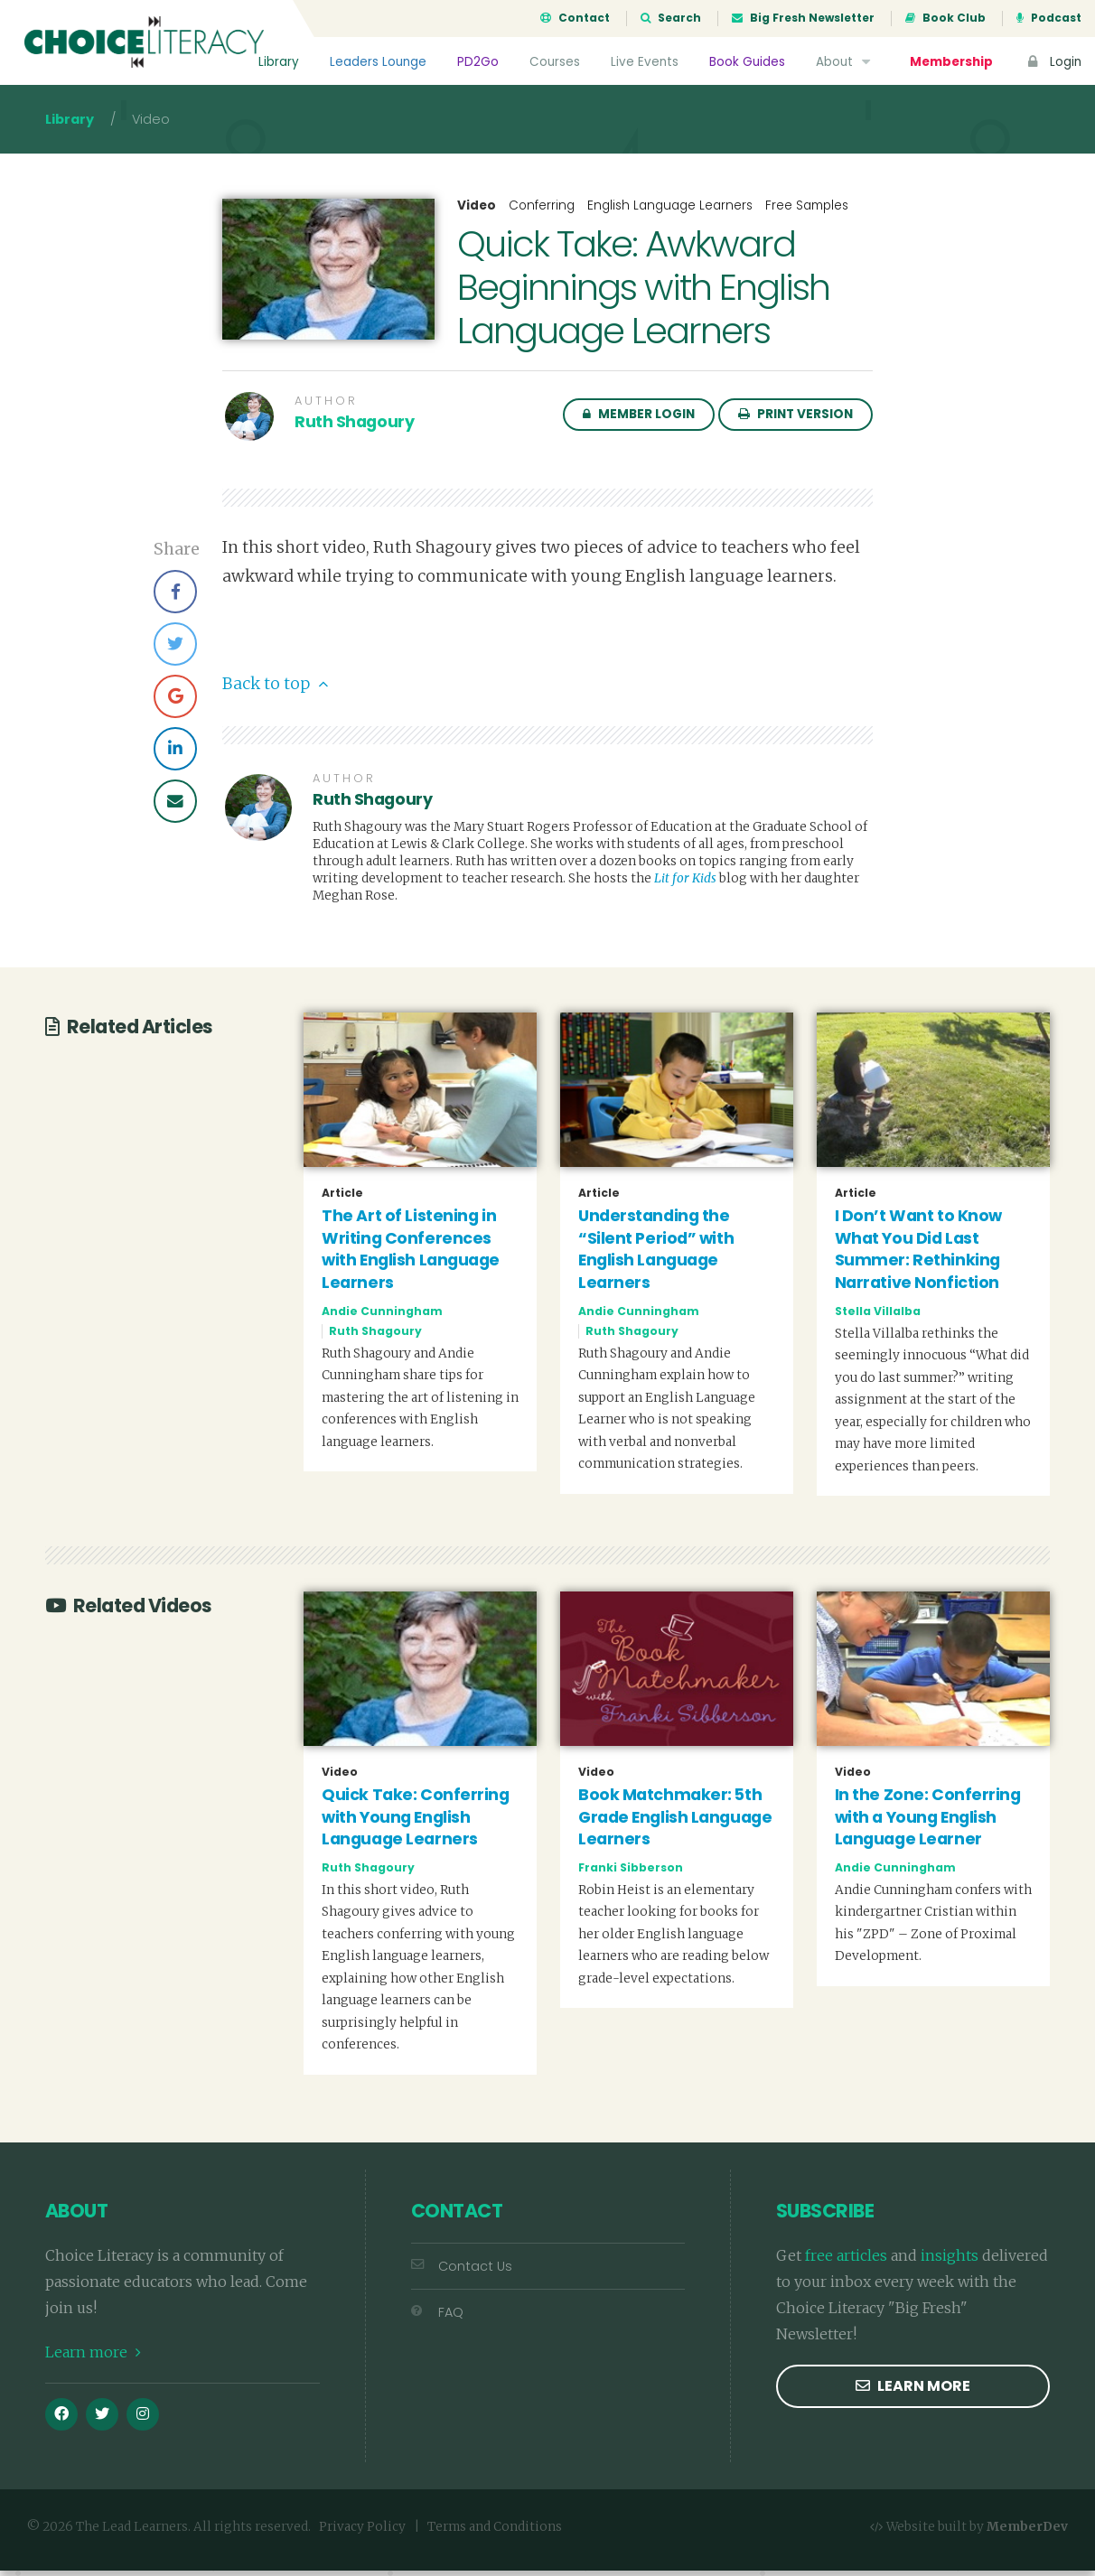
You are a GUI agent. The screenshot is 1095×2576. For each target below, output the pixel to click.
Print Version (795, 419)
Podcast (1048, 18)
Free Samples (806, 210)
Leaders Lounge (378, 61)
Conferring (542, 210)
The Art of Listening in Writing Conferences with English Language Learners (411, 1254)
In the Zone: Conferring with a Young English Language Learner (928, 1822)
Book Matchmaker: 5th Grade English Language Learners (675, 1822)
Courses (554, 61)
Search (671, 18)
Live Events (645, 61)
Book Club (945, 18)
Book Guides (747, 61)
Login (1052, 61)
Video (476, 211)
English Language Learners (670, 210)
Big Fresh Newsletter (803, 18)
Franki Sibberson (630, 1873)
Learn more (93, 2357)
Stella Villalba (878, 1316)
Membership (951, 61)
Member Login (639, 419)
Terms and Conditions (494, 2533)
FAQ (437, 2319)
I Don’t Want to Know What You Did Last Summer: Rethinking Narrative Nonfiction (918, 1254)
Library (278, 61)
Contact (575, 18)
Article (342, 1198)
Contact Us (461, 2272)
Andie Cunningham (382, 1316)
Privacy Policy (362, 2533)
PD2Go (478, 61)
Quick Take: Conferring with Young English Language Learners (415, 1822)
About (845, 61)
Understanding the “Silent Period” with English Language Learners (656, 1254)
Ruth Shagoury (354, 427)
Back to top (275, 689)
